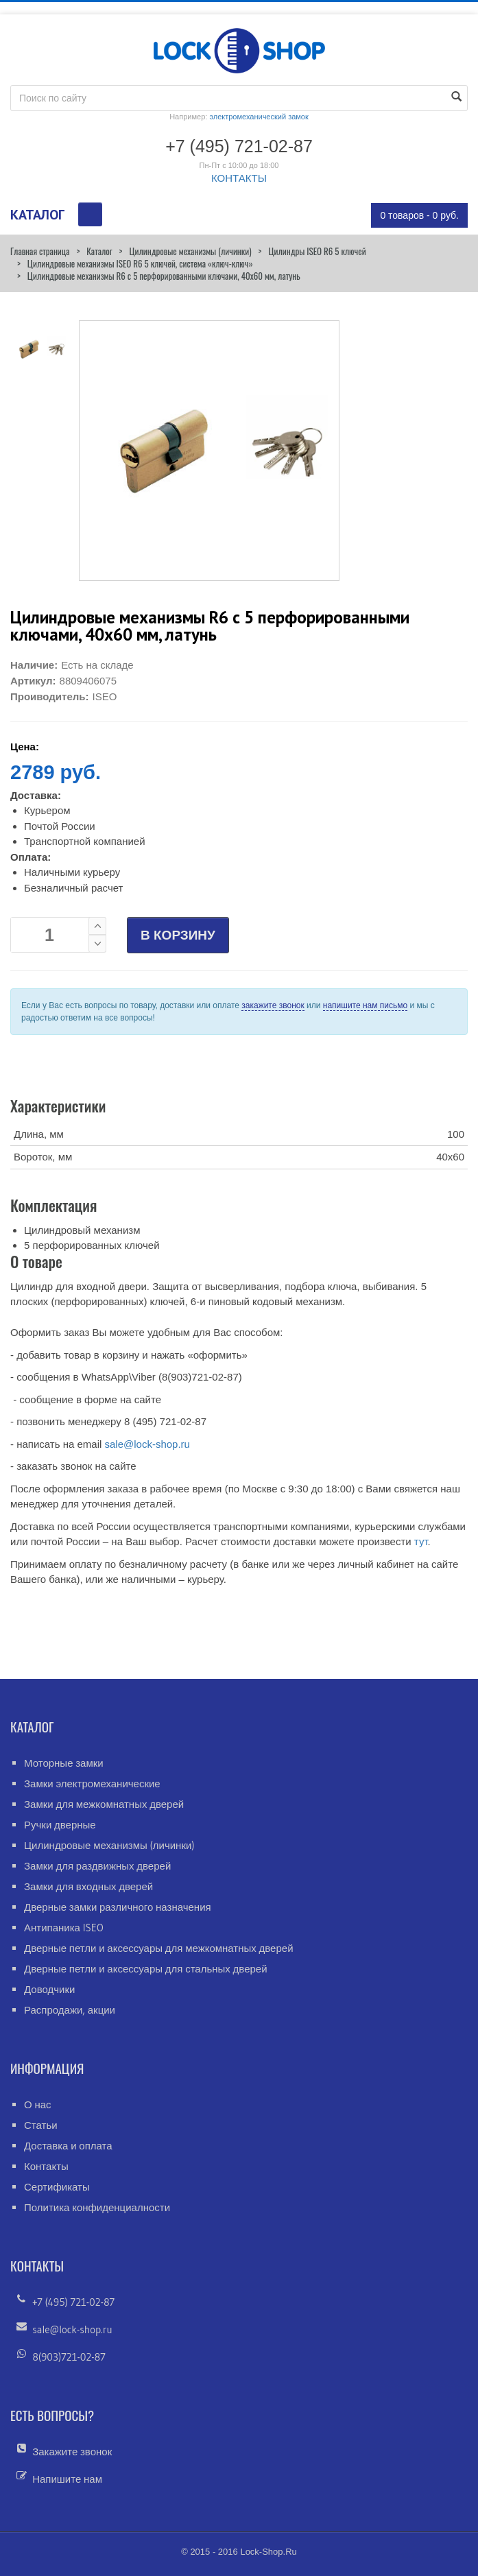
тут (421, 1541)
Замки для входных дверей (88, 1886)
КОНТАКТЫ (239, 178)
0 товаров (419, 215)
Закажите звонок (72, 2451)
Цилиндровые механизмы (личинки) (190, 251)
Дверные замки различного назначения (117, 1906)
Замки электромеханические (92, 1783)
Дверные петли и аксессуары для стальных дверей (145, 1968)
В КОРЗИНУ (178, 935)
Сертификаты (57, 2186)
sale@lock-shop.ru (146, 1444)
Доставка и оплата (68, 2145)
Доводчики (49, 1989)
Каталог (99, 251)
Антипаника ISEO (64, 1927)
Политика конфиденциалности (97, 2207)
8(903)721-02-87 (69, 2356)
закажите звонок (272, 1005)
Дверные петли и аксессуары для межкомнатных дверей (159, 1948)
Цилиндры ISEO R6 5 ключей (317, 251)
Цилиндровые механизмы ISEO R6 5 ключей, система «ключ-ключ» (140, 263)
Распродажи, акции (69, 2009)
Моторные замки (64, 1762)
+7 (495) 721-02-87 (73, 2302)
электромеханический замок (258, 116)
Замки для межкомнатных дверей (104, 1804)
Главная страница (39, 251)
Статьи (41, 2125)
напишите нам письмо (365, 1005)
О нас (37, 2104)
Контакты (46, 2166)
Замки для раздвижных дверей (97, 1865)
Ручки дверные (60, 1824)
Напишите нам (67, 2478)
